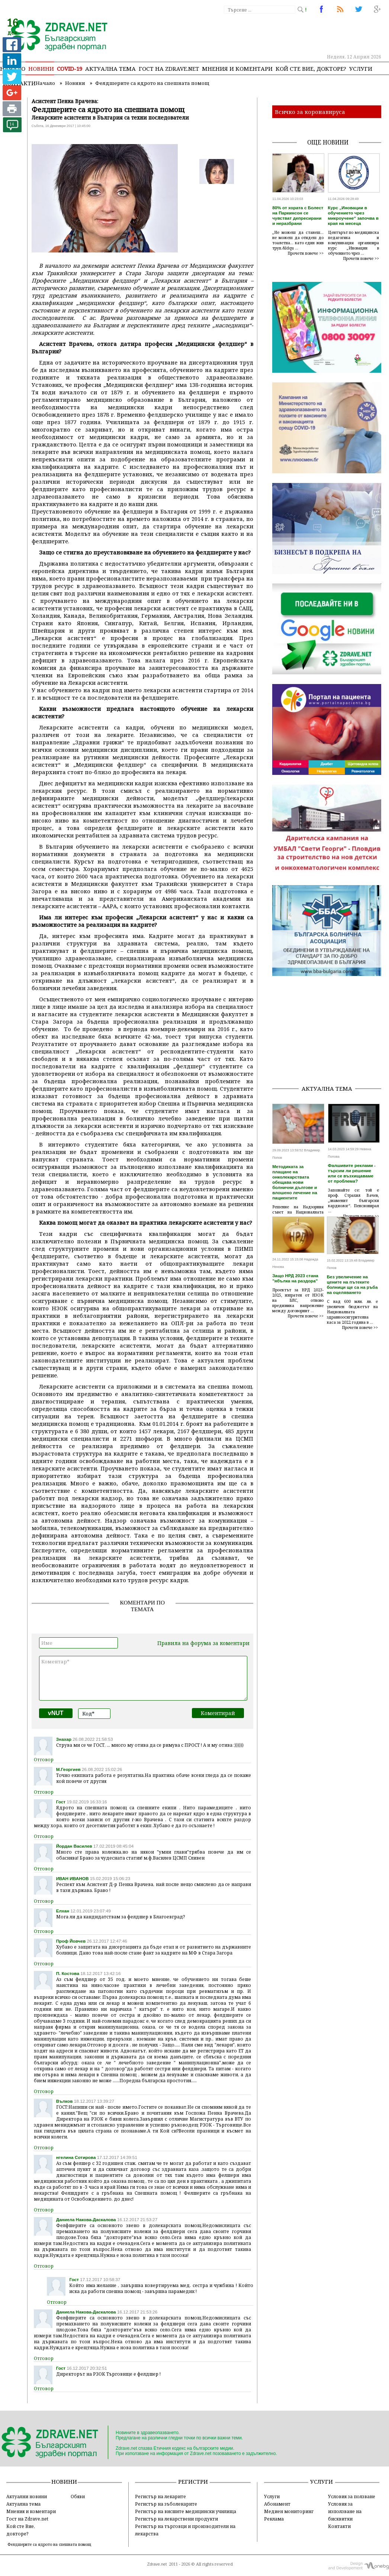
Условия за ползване (351, 2496)
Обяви (78, 2496)
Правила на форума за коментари (203, 1643)
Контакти (339, 2526)
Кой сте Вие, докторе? (311, 68)
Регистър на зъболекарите (166, 2504)
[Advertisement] (330, 1032)
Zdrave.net (157, 2564)
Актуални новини (26, 2496)
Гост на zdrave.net (169, 68)
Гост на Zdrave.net (27, 2519)
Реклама (274, 2519)
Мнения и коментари (237, 68)
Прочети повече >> (306, 253)
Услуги (360, 68)
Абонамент (277, 2504)
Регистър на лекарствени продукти (176, 2519)
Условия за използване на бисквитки (344, 2511)
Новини (41, 68)
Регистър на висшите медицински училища (185, 2511)
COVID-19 (69, 68)
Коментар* (143, 1678)
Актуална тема (110, 68)
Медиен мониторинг (289, 2511)
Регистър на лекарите (160, 2496)
